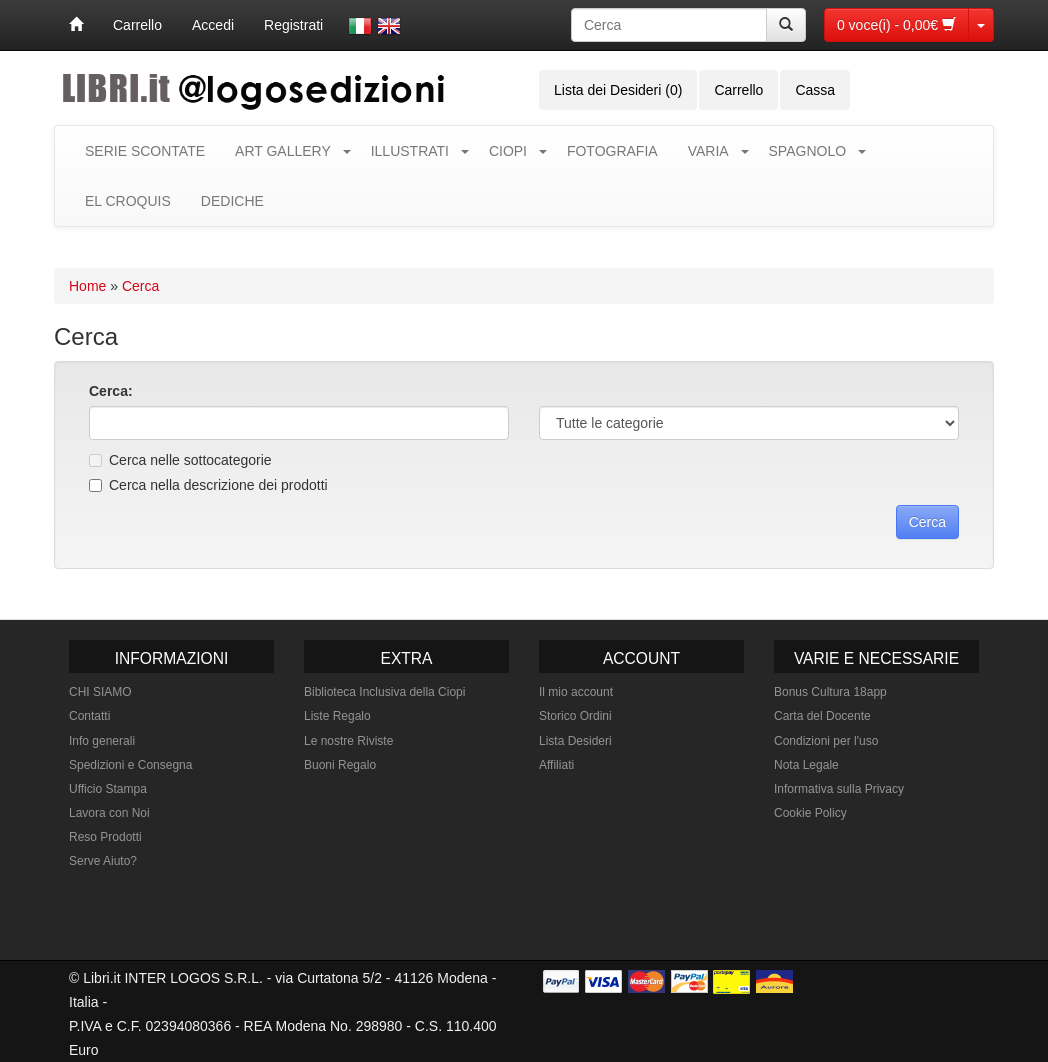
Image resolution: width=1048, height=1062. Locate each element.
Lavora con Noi (109, 813)
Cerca (140, 286)
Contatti (89, 716)
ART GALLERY (283, 151)
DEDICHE (232, 201)
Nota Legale (806, 765)
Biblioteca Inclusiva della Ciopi (384, 692)
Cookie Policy (810, 813)
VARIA (708, 151)
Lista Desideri (575, 741)
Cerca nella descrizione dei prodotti (208, 485)
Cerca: (111, 391)
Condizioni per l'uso (826, 741)
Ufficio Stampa (108, 789)
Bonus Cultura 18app (830, 692)
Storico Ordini (575, 716)
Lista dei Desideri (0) (618, 90)
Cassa (815, 90)
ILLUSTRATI (410, 151)
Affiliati (556, 765)
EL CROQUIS (128, 201)
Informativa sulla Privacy (839, 789)
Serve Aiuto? (103, 861)
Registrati (293, 25)
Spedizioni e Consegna (130, 765)
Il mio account (576, 692)
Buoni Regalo (340, 765)
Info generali (102, 741)
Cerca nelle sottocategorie (180, 460)
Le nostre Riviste (348, 741)
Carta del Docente (822, 716)
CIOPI (508, 151)
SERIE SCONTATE (145, 151)
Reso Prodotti (105, 837)
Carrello (137, 25)
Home (87, 286)
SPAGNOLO (808, 151)
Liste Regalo (337, 716)
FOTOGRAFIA (612, 151)
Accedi (213, 25)
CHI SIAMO (100, 692)
